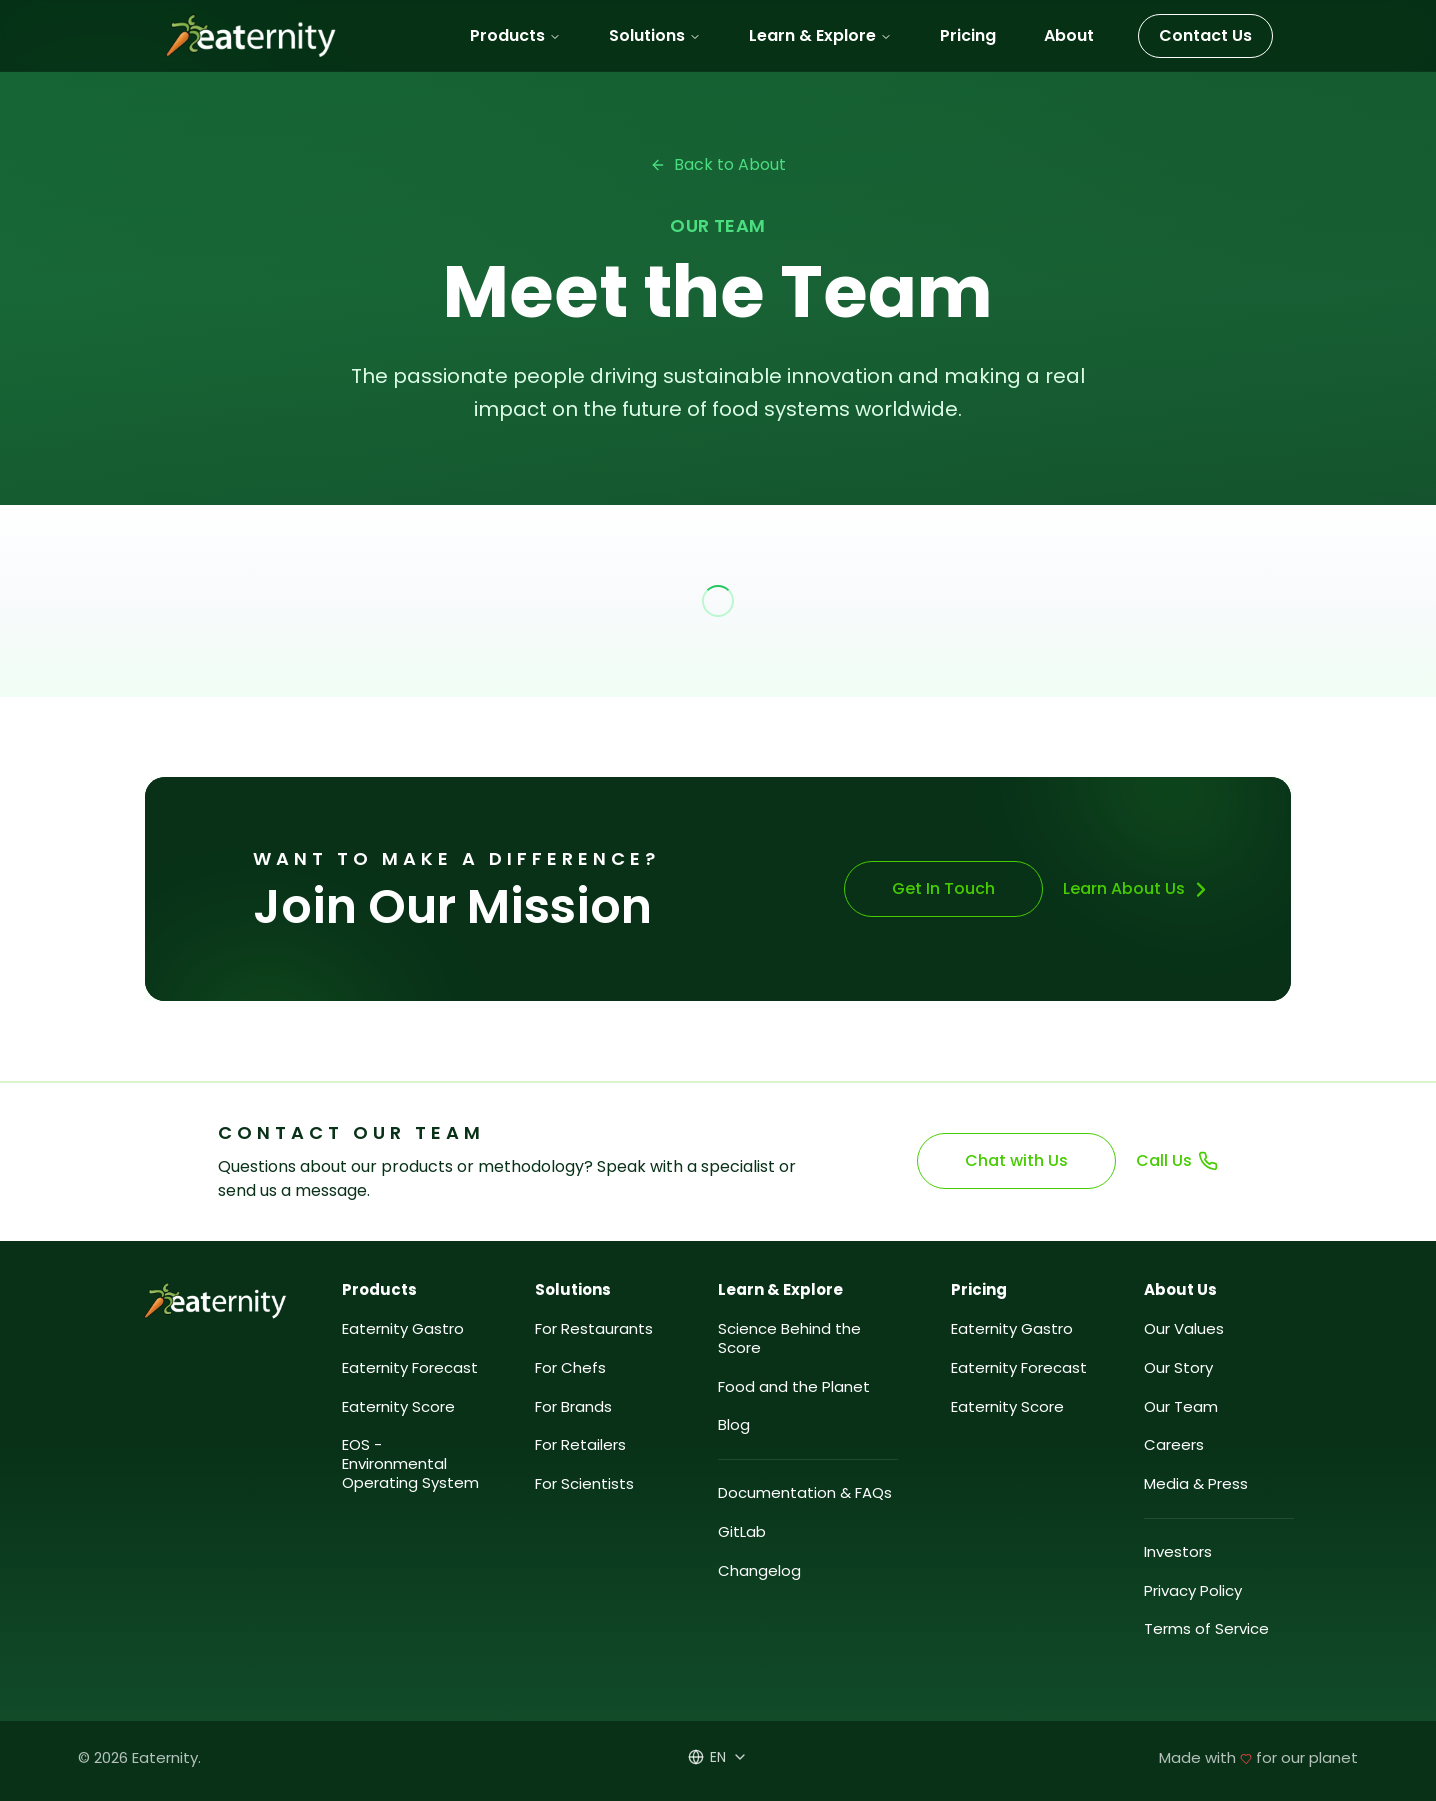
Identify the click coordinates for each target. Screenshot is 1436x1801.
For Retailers (580, 1445)
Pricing (968, 35)
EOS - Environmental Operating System (410, 1464)
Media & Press (1196, 1484)
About (1069, 35)
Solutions (655, 35)
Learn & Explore (820, 35)
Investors (1178, 1552)
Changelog (759, 1571)
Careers (1174, 1445)
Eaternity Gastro (403, 1329)
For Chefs (570, 1368)
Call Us (1177, 1160)
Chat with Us (1017, 1160)
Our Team (1181, 1407)
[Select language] (718, 1757)
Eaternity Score (398, 1407)
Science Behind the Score (789, 1339)
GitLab (742, 1532)
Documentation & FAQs (805, 1493)
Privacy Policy (1193, 1591)
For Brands (573, 1407)
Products (515, 35)
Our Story (1178, 1368)
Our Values (1184, 1329)
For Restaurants (594, 1329)
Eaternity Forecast (410, 1368)
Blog (734, 1425)
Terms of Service (1206, 1629)
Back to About (718, 164)
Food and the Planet (794, 1387)
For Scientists (584, 1484)
